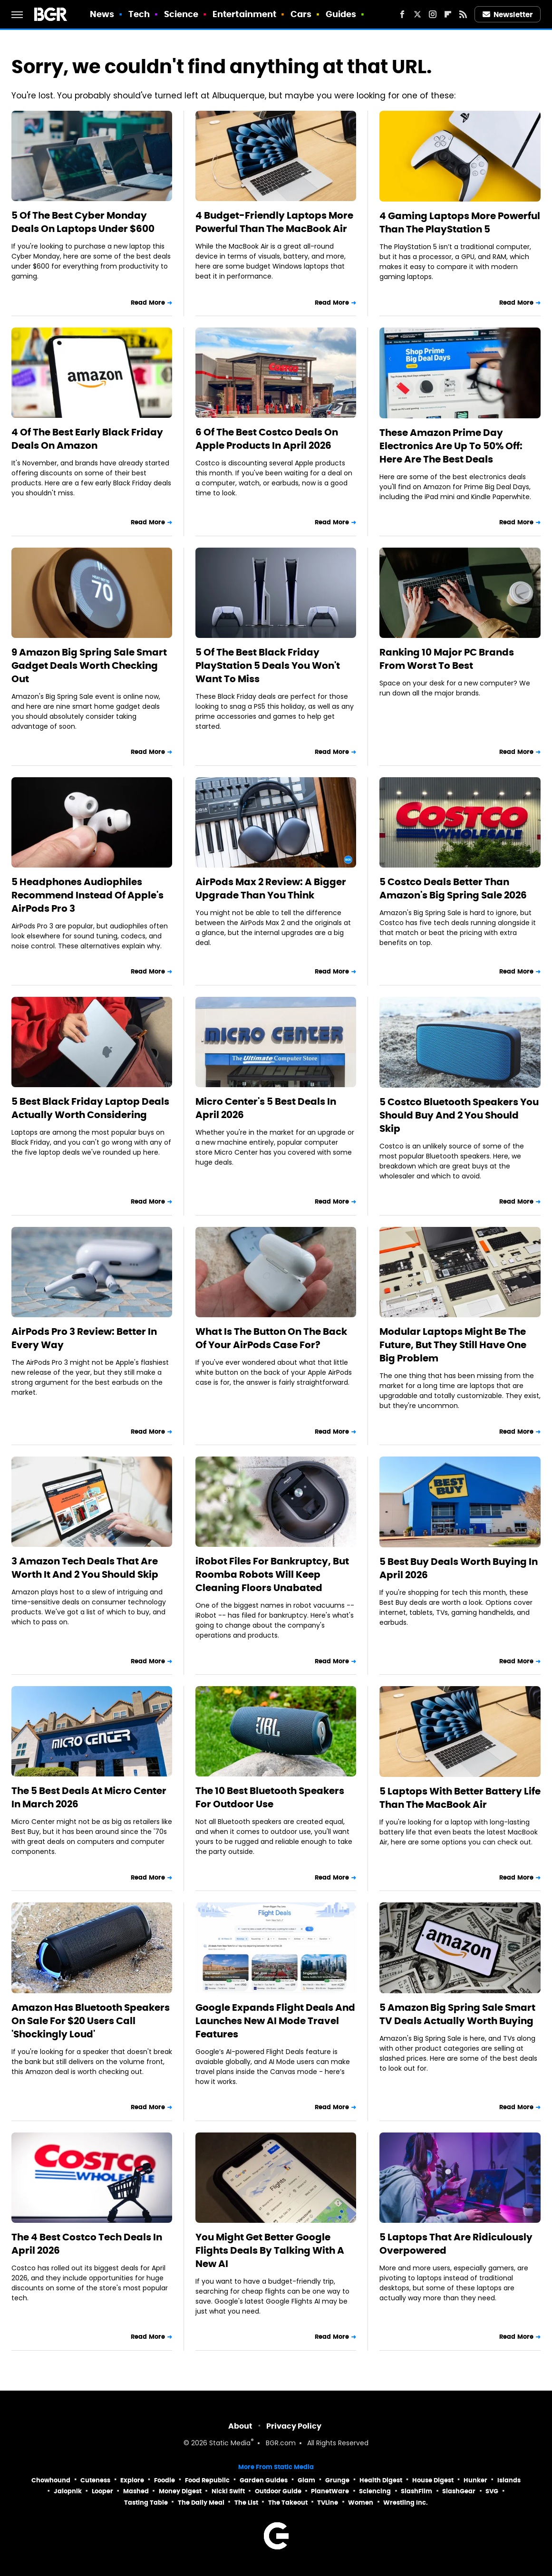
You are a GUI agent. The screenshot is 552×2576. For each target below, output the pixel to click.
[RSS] (463, 14)
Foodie (164, 2480)
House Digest (433, 2480)
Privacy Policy (293, 2426)
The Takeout (288, 2503)
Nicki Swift (228, 2491)
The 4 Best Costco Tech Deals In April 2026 (86, 2244)
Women (360, 2503)
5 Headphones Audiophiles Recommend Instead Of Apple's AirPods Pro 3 (87, 895)
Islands (509, 2480)
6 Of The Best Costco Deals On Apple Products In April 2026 (266, 439)
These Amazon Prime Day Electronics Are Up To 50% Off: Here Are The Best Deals (451, 445)
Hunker (475, 2480)
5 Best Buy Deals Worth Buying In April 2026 (458, 1568)
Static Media (230, 2443)
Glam (306, 2480)
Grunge (337, 2480)
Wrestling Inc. (405, 2503)
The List (246, 2503)
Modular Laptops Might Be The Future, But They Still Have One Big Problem (452, 1344)
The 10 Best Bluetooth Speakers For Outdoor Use (269, 1797)
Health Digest (380, 2480)
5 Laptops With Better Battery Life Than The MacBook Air (460, 1798)
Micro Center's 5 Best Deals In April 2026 (265, 1108)
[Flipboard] (448, 14)
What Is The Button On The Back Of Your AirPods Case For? (271, 1338)
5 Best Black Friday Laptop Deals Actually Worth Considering (90, 1108)
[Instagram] (432, 14)
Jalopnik (68, 2491)
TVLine (327, 2503)
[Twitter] (417, 14)
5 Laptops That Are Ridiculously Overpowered (456, 2244)
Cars (301, 14)
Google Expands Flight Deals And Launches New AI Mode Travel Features (275, 2020)
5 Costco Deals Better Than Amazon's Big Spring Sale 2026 (453, 888)
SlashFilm (416, 2491)
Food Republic (207, 2480)
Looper (102, 2491)
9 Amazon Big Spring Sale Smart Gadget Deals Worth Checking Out (89, 665)
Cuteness (95, 2480)
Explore (132, 2480)
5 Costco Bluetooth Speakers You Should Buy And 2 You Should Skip (459, 1115)
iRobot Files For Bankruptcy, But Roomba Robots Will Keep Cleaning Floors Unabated (272, 1574)
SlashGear (458, 2491)
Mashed (136, 2491)
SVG (491, 2491)
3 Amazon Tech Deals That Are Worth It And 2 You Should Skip (84, 1568)
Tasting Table (146, 2503)
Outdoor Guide (278, 2491)
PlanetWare (330, 2491)
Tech (139, 14)
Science (181, 14)
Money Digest (180, 2491)
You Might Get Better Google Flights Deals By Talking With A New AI (269, 2250)
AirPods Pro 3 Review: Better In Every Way (84, 1338)
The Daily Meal (201, 2503)
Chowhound (50, 2480)
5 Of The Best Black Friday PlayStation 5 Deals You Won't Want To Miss (267, 665)
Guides (341, 14)
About (240, 2426)
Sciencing (375, 2491)
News (102, 14)
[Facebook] (402, 14)
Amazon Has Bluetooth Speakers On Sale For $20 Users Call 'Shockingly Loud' (90, 2020)
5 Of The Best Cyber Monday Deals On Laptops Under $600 (83, 222)
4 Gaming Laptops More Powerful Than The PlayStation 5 (459, 222)
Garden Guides (264, 2480)
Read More (148, 303)
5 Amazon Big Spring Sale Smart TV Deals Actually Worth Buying (457, 2014)
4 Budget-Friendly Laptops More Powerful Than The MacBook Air (274, 222)
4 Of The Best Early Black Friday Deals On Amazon (87, 439)
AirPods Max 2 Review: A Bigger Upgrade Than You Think (270, 888)
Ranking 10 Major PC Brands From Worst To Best (446, 659)
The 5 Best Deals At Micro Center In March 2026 (88, 1797)
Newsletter (508, 14)
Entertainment (244, 14)
